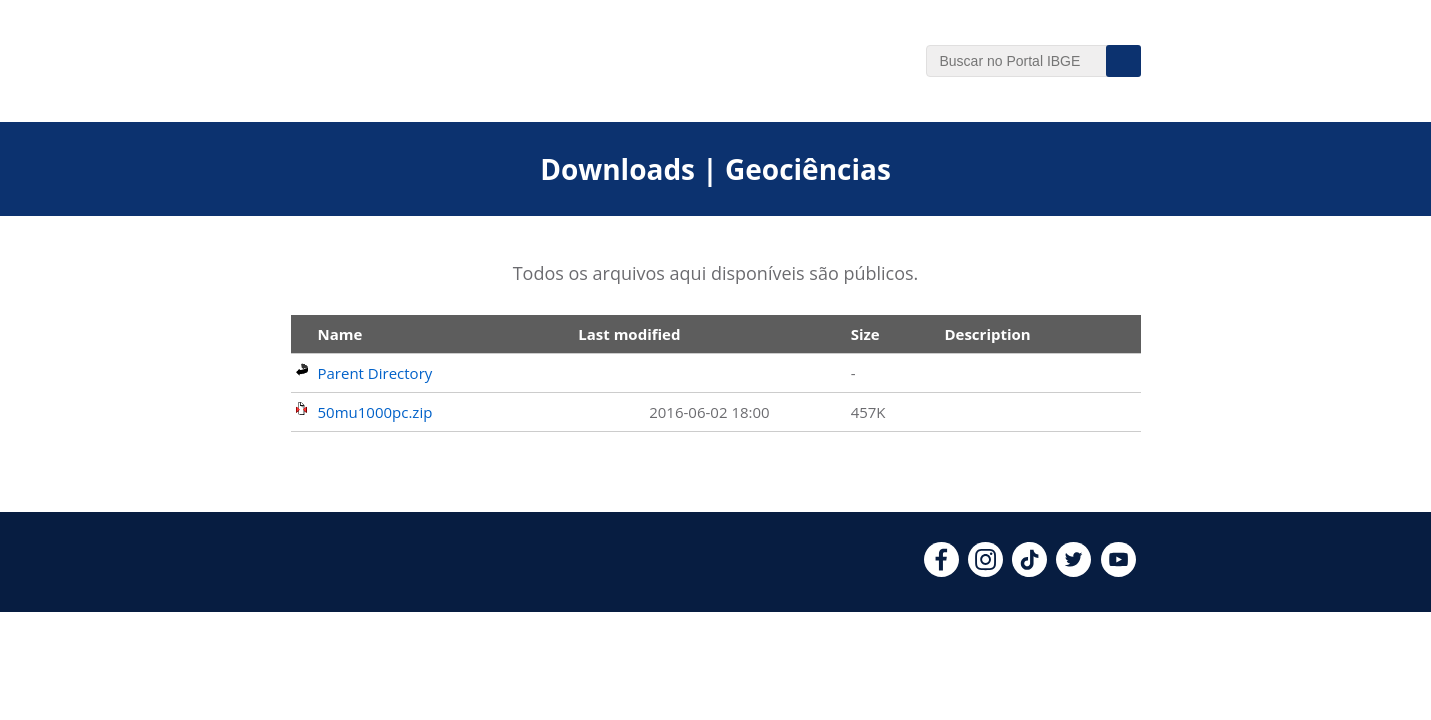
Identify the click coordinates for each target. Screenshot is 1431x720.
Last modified (629, 334)
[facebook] (941, 571)
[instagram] (985, 571)
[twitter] (1073, 571)
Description (987, 334)
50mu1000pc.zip (375, 412)
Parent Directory (375, 373)
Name (340, 334)
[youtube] (1118, 571)
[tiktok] (1029, 571)
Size (865, 334)
